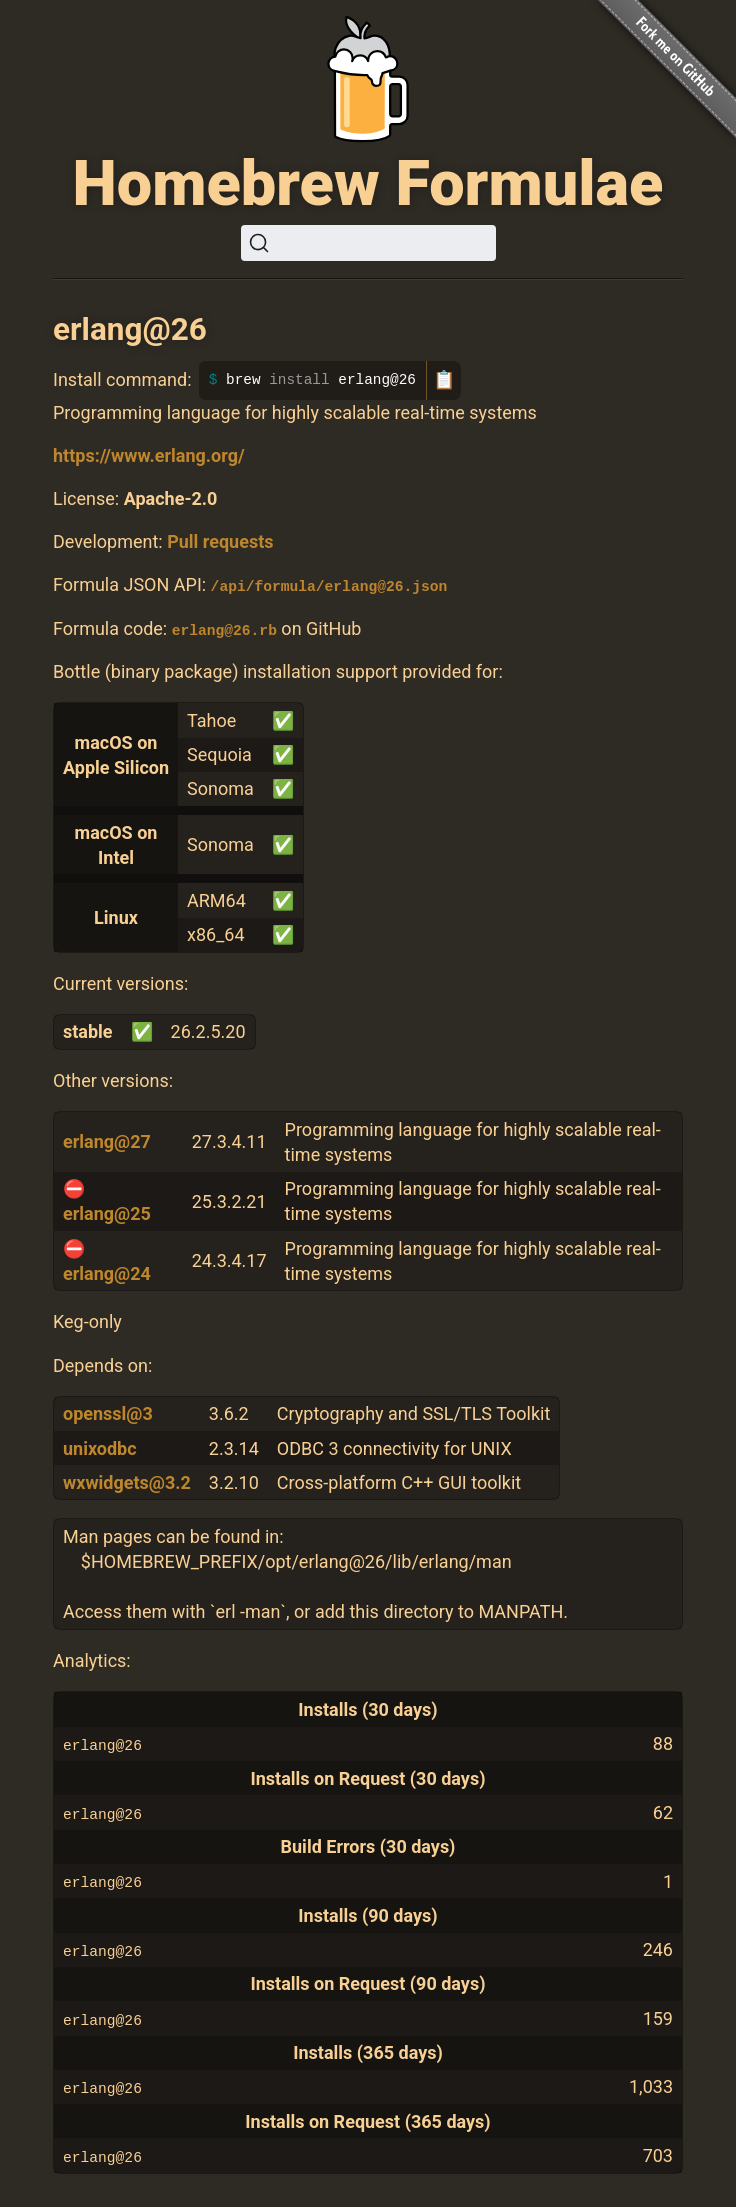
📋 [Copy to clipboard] (444, 380)
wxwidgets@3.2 (127, 1481)
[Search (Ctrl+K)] (368, 243)
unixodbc (100, 1447)
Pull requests (220, 541)
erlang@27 (107, 1141)
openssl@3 (108, 1413)
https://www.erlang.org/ (149, 455)
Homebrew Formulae (368, 183)
